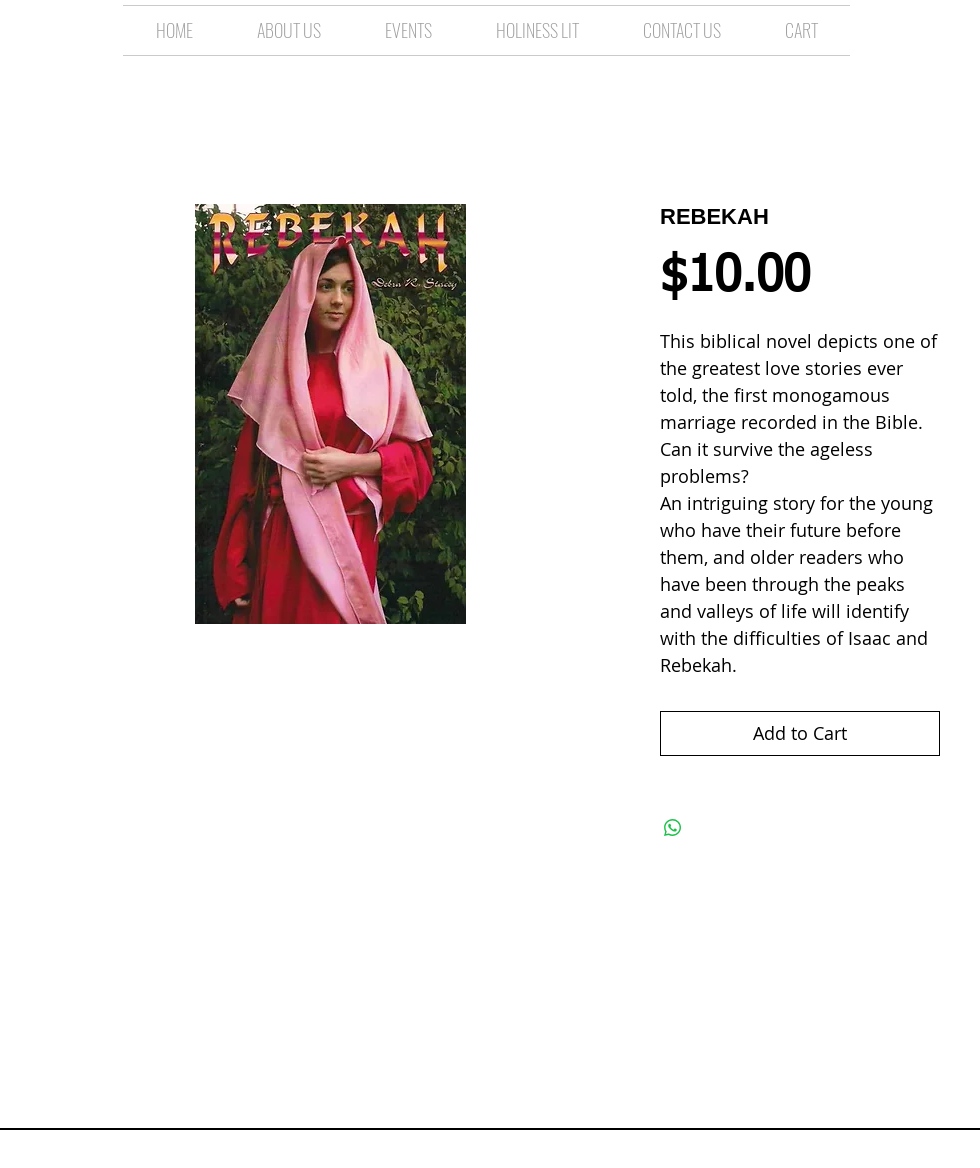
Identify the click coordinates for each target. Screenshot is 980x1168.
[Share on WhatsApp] (673, 828)
